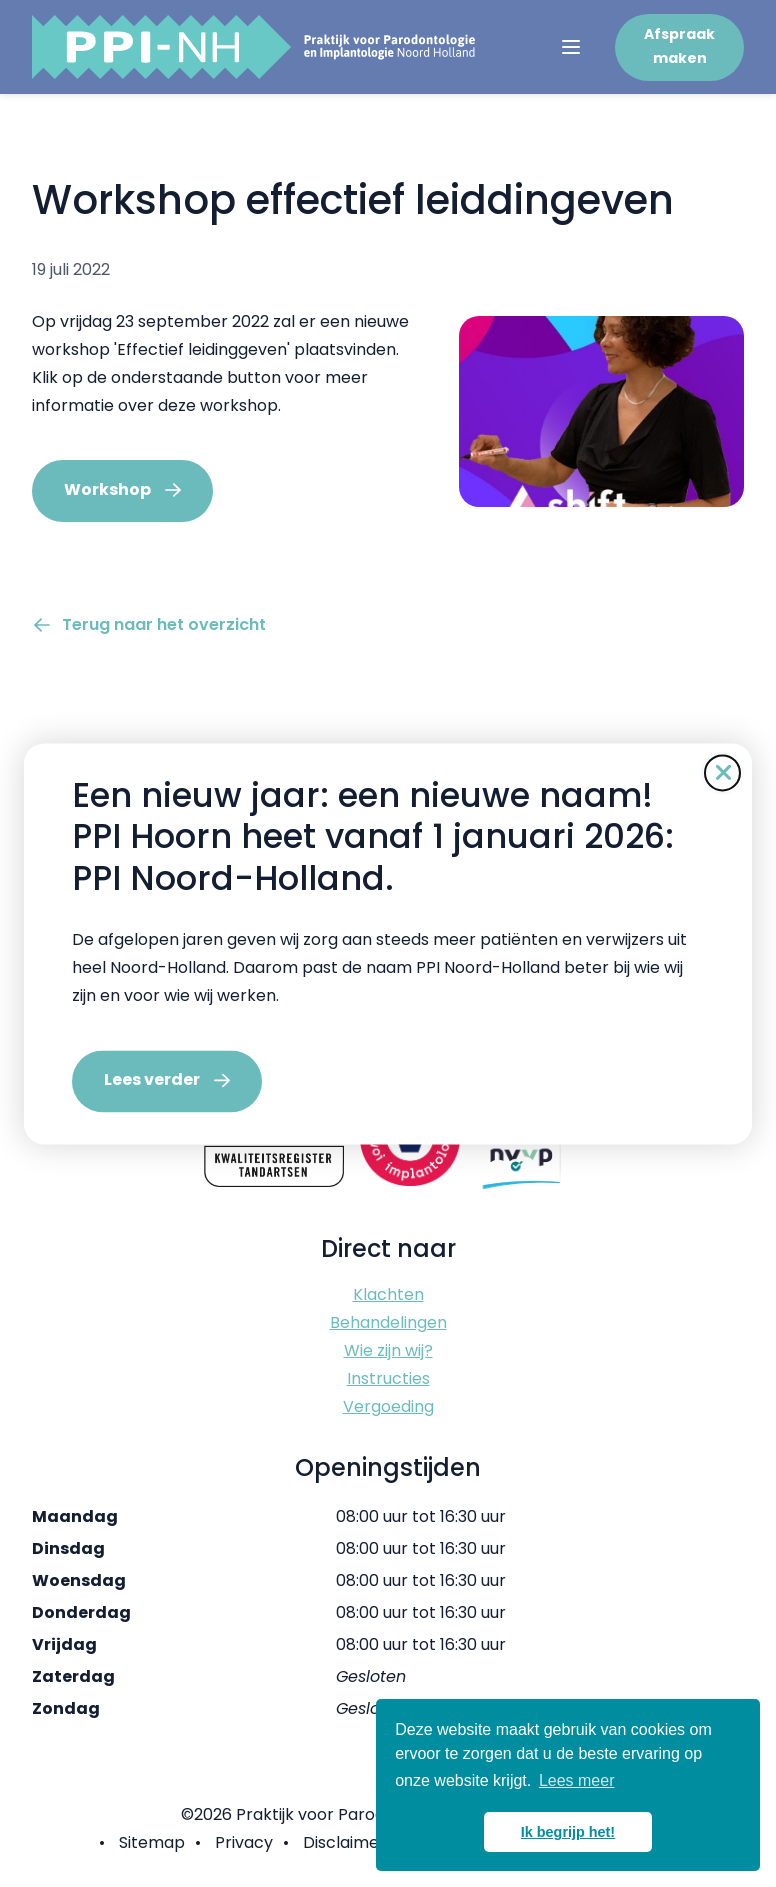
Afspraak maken (679, 46)
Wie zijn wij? (388, 1350)
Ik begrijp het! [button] (568, 1832)
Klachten (388, 1294)
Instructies (388, 1378)
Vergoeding (388, 1406)
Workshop (107, 489)
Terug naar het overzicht (164, 624)
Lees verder (152, 1079)
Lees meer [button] (577, 1780)
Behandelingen (388, 1322)
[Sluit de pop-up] (722, 772)
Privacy (244, 1842)
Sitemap (152, 1842)
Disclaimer (344, 1842)
